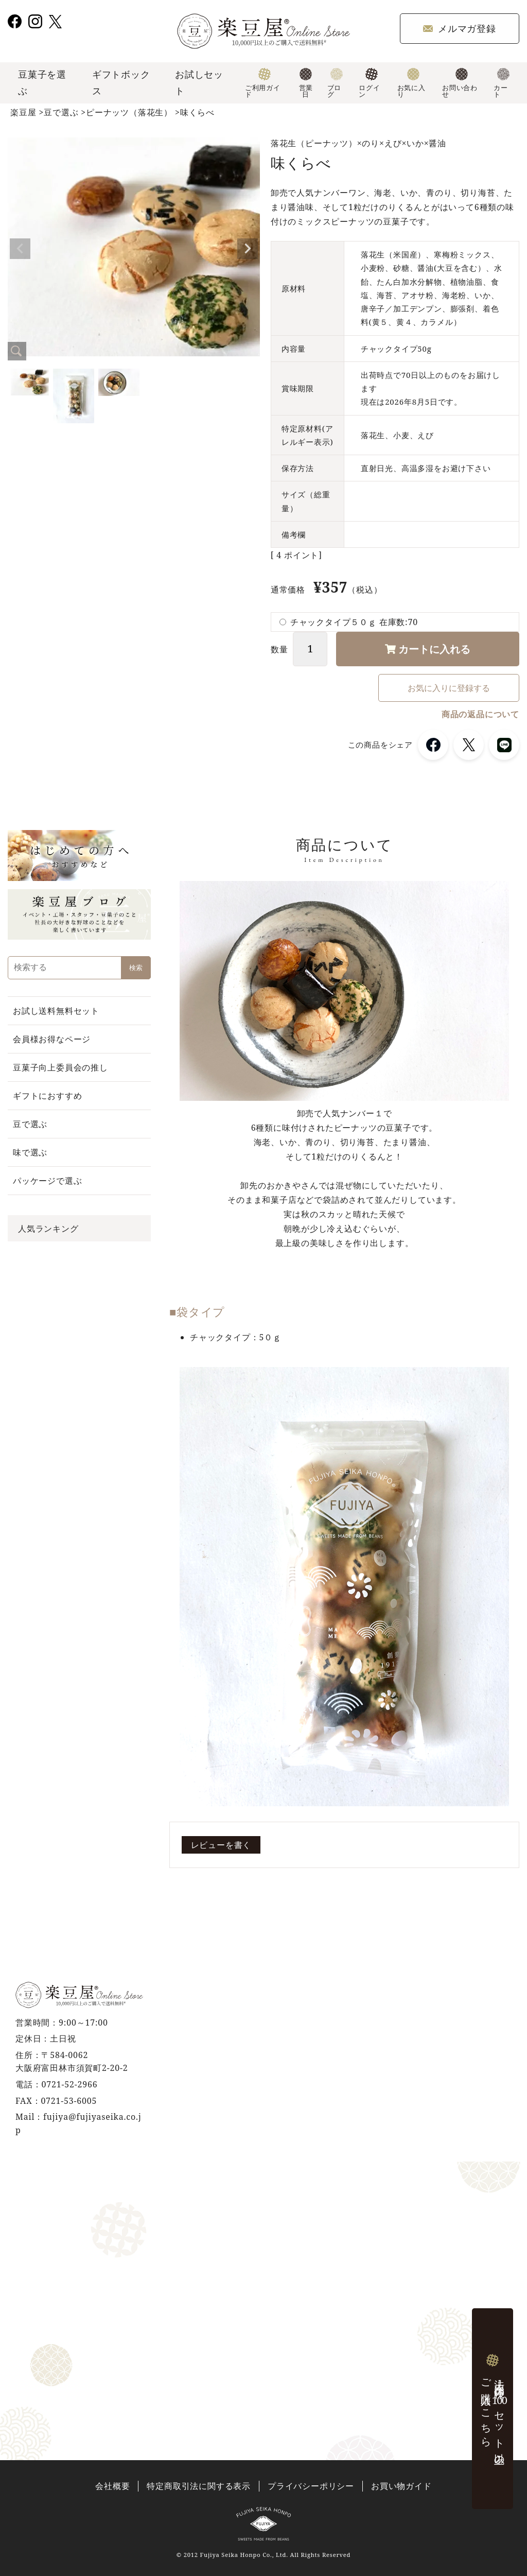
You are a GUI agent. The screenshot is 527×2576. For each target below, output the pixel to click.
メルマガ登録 (459, 28)
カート (502, 83)
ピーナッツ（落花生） (129, 112)
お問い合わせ (460, 83)
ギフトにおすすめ (47, 1095)
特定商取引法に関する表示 (199, 2486)
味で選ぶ (30, 1152)
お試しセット (199, 82)
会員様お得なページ (52, 1039)
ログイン (369, 83)
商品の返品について (480, 714)
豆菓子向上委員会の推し (60, 1067)
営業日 (305, 83)
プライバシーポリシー (311, 2486)
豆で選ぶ (61, 112)
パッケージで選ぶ (47, 1180)
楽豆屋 (23, 112)
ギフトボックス (121, 82)
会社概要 (112, 2486)
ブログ (335, 83)
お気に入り (411, 83)
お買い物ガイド (401, 2486)
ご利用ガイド (262, 83)
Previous (20, 248)
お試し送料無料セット (56, 1010)
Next (247, 248)
